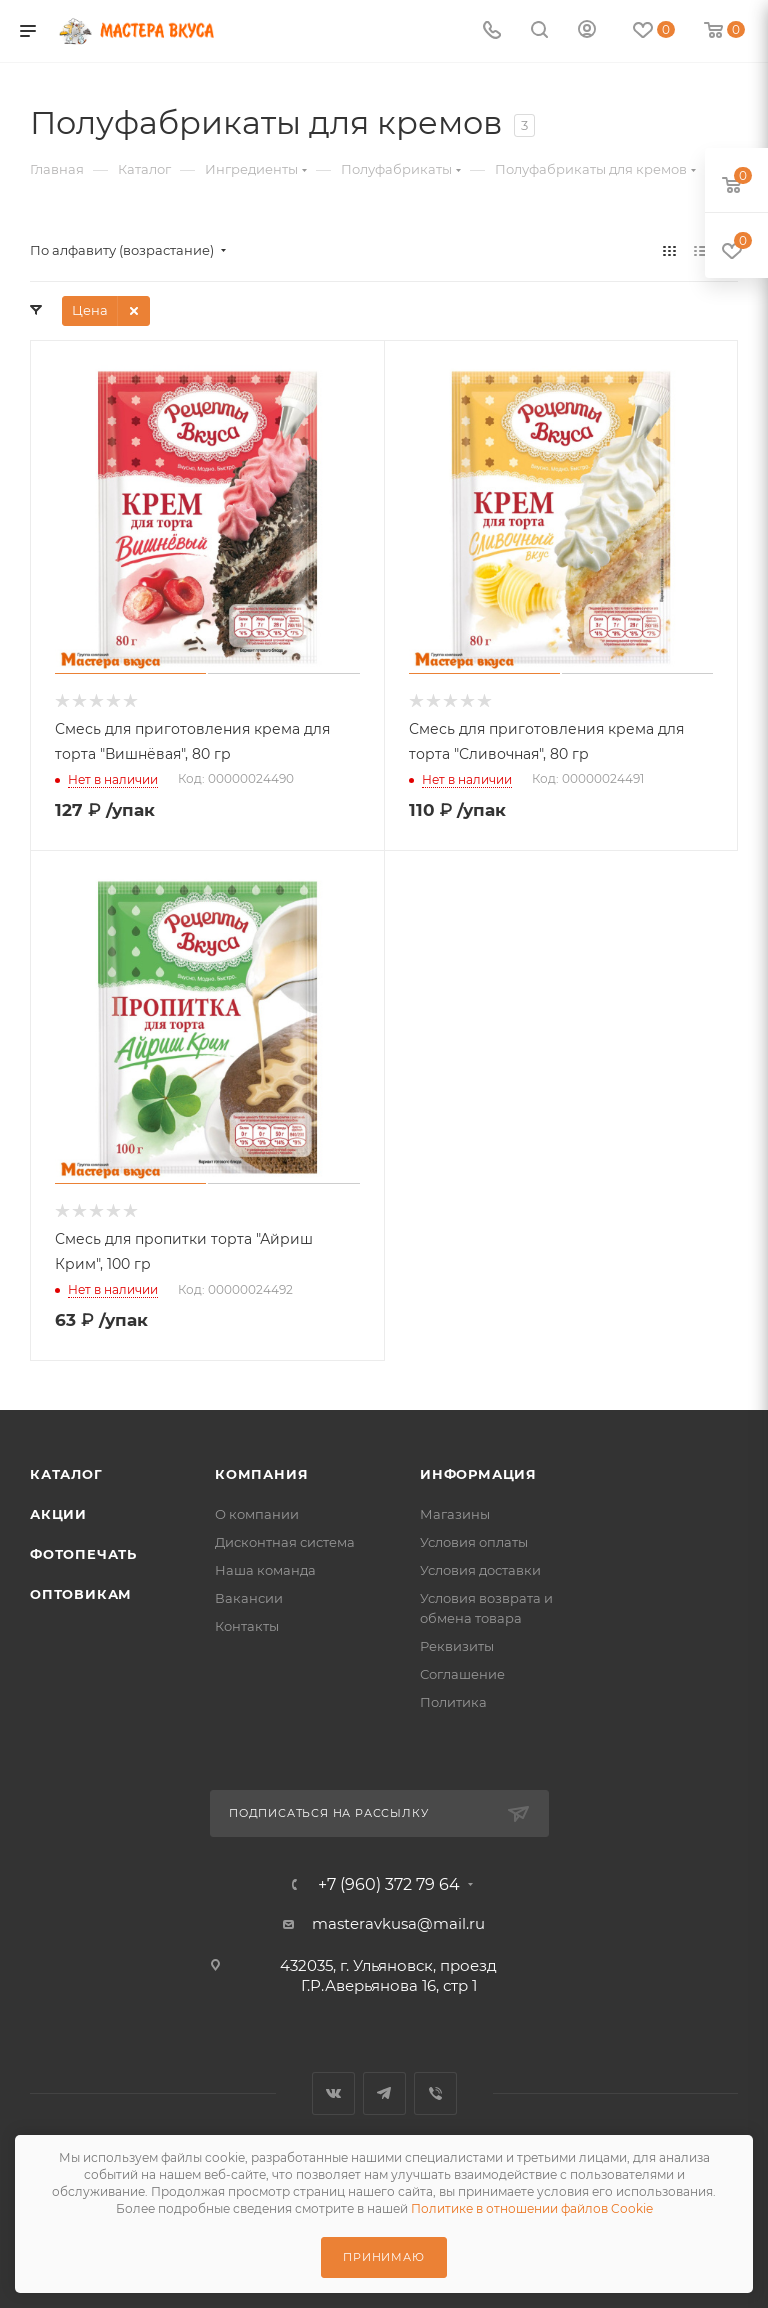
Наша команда (265, 1570)
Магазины (455, 1514)
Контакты (247, 1626)
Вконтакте (333, 2093)
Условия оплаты (474, 1542)
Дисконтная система (285, 1542)
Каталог (66, 1474)
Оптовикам (81, 1594)
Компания (261, 1474)
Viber (435, 2093)
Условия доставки (480, 1570)
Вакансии (249, 1598)
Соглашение (462, 1674)
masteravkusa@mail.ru (398, 1923)
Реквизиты (457, 1646)
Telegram (384, 2093)
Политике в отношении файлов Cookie (532, 2208)
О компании (257, 1514)
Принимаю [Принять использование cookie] (383, 2257)
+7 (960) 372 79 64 (389, 1885)
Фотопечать (83, 1554)
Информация (478, 1474)
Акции (58, 1514)
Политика (453, 1702)
